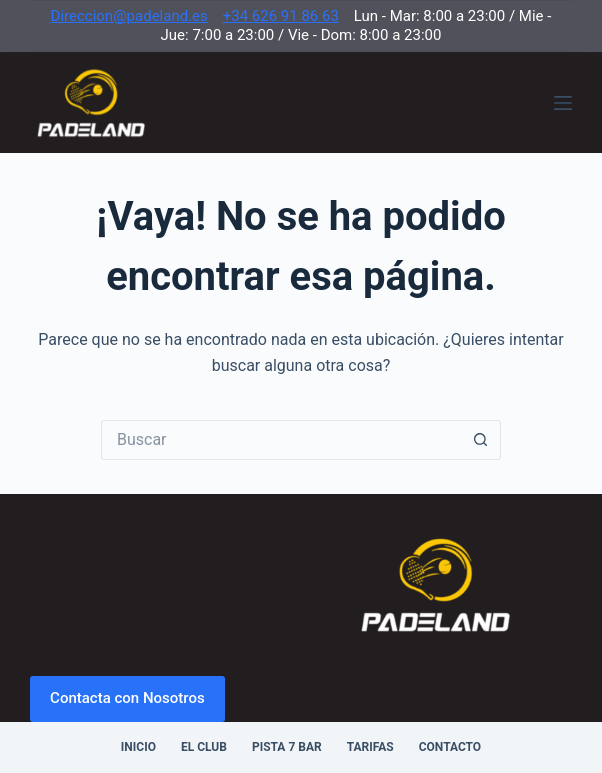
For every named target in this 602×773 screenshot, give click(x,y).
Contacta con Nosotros (127, 698)
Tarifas (370, 747)
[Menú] (563, 103)
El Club (204, 747)
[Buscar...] (281, 440)
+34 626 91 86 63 (281, 16)
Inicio (138, 747)
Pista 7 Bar (287, 747)
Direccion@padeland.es (129, 16)
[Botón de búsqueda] (481, 440)
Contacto (450, 747)
